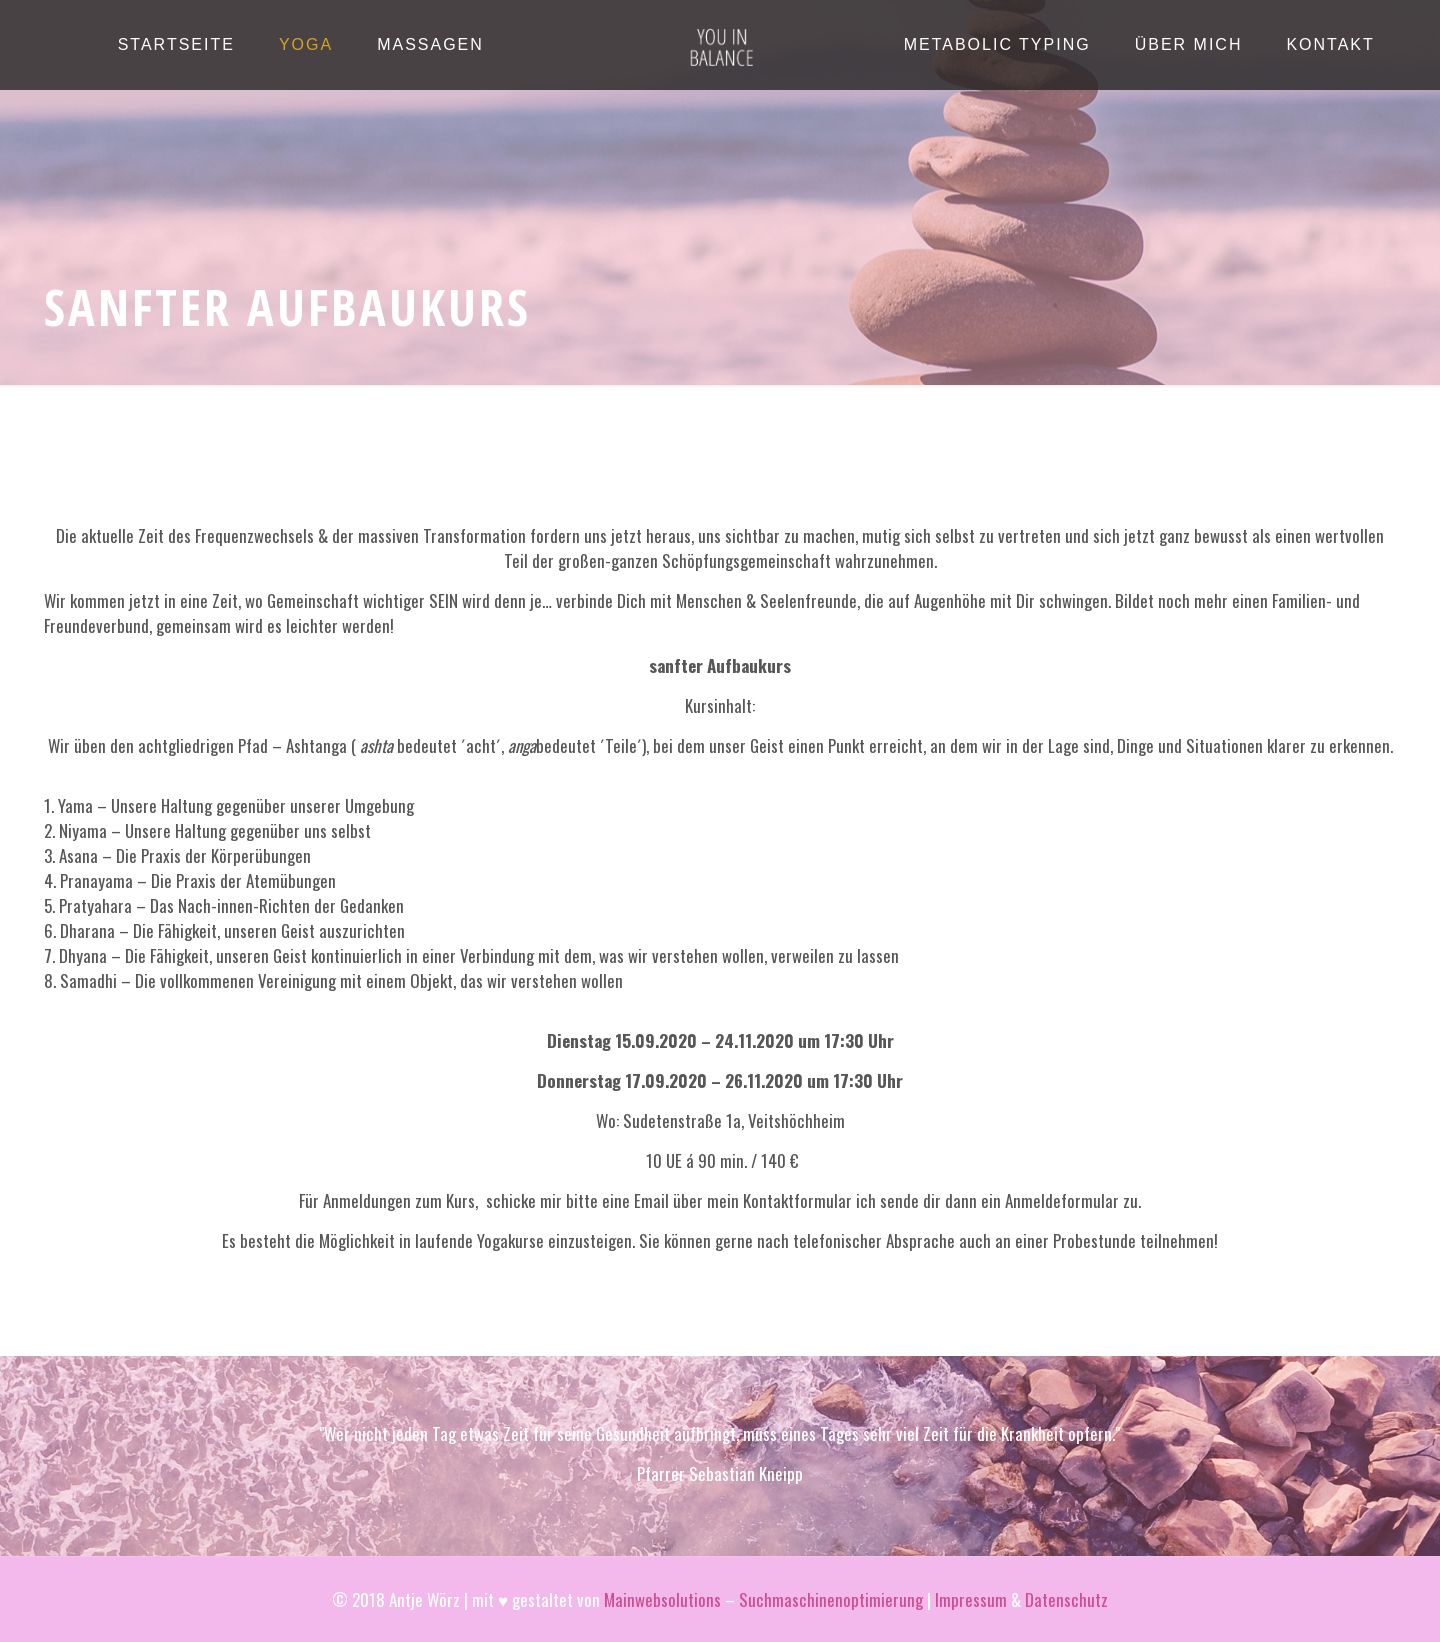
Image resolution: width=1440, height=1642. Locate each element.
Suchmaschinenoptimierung (831, 1599)
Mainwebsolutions (662, 1599)
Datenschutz (1066, 1599)
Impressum (971, 1599)
